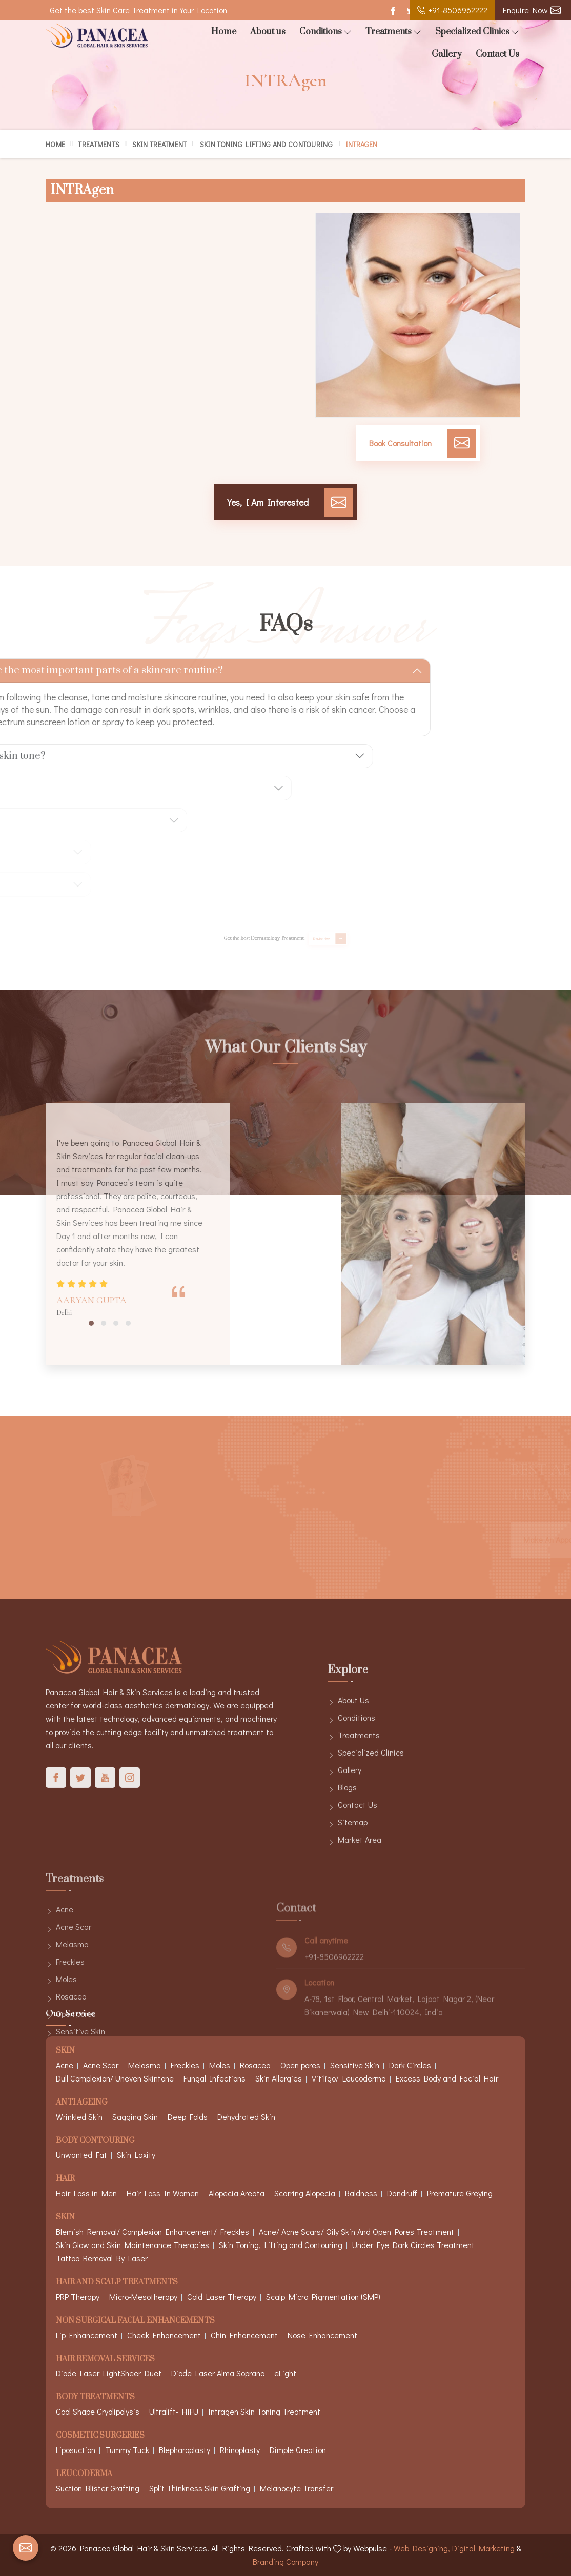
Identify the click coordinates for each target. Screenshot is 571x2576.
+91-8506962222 (452, 10)
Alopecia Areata (236, 2193)
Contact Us (497, 54)
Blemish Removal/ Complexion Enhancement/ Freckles (152, 2231)
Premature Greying (460, 2193)
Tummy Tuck (127, 2449)
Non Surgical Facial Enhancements (135, 2321)
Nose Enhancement (322, 2335)
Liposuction (75, 2449)
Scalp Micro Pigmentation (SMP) (323, 2296)
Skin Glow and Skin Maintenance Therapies (132, 2244)
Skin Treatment (159, 144)
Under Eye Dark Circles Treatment (413, 2244)
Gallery (447, 54)
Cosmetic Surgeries (100, 2435)
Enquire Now (532, 10)
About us (268, 31)
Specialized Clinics (477, 32)
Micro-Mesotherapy (143, 2296)
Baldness (361, 2193)
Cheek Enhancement (164, 2335)
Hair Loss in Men (86, 2193)
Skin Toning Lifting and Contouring (266, 144)
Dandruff (402, 2193)
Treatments (393, 32)
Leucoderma (84, 2474)
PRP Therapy (77, 2296)
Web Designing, (422, 2548)
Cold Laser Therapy (221, 2296)
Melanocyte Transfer (296, 2488)
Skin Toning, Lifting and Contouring (280, 2244)
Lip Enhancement (86, 2335)
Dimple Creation (298, 2449)
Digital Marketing (483, 2548)
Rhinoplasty (240, 2449)
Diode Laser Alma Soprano (217, 2372)
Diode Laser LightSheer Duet (108, 2372)
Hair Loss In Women (163, 2193)
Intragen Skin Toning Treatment (264, 2411)
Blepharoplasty (184, 2449)
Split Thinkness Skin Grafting (199, 2488)
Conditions (325, 32)
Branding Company (285, 2561)
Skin (65, 2217)
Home (223, 31)
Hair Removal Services (105, 2359)
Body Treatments (95, 2397)
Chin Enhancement (244, 2335)
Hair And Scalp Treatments (117, 2282)
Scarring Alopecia (304, 2193)
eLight (285, 2372)
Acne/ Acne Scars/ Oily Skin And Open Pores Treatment (356, 2231)
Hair (65, 2179)
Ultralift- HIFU (173, 2411)
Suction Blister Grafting (97, 2488)
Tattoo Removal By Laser (102, 2258)
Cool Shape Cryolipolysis (97, 2411)
